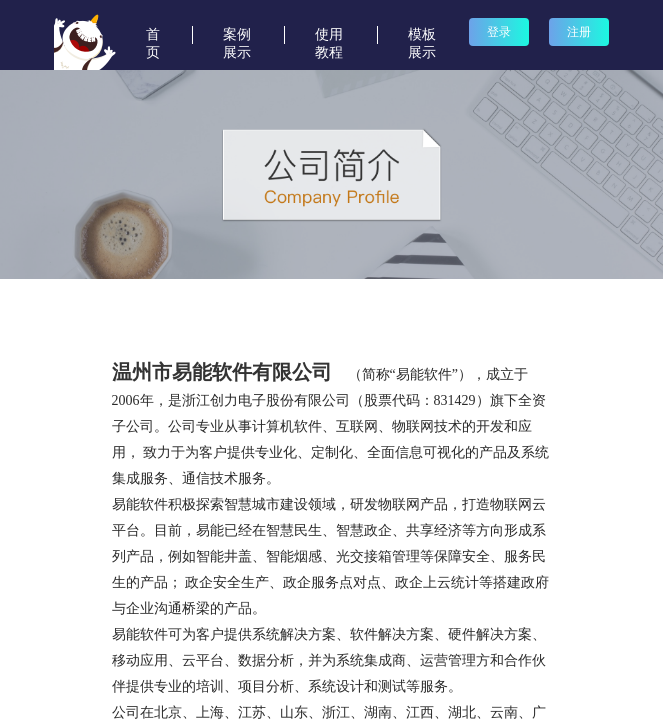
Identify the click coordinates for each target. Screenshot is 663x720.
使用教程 (329, 35)
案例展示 (237, 35)
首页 (153, 35)
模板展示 (422, 35)
